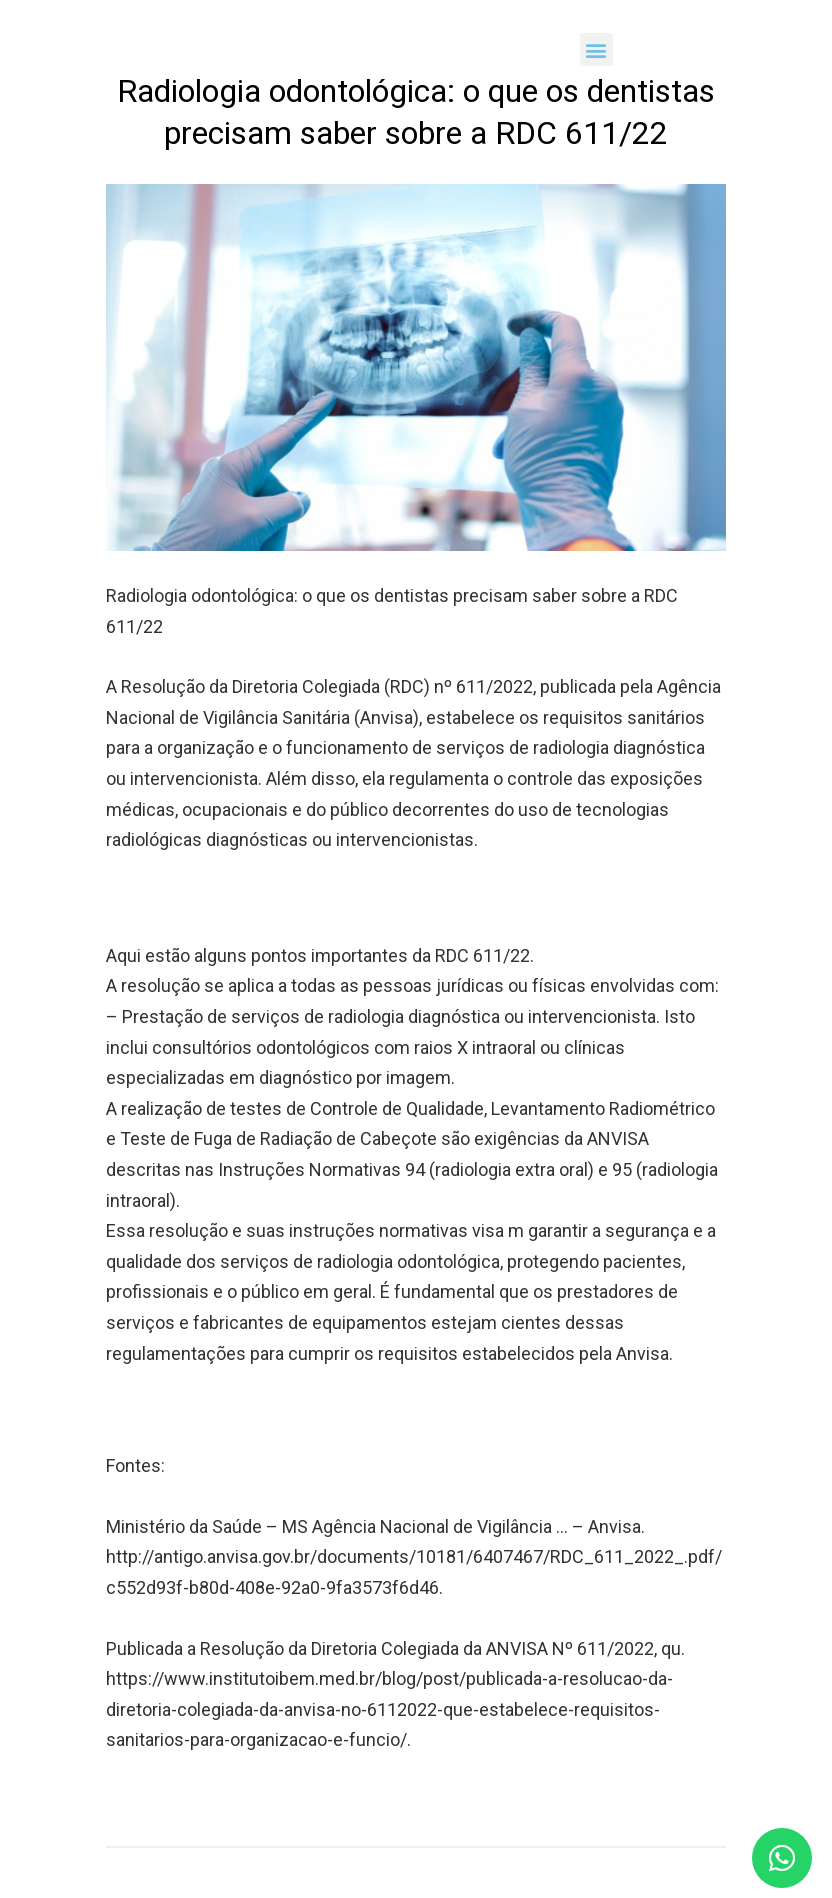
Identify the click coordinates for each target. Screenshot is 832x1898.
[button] (596, 49)
